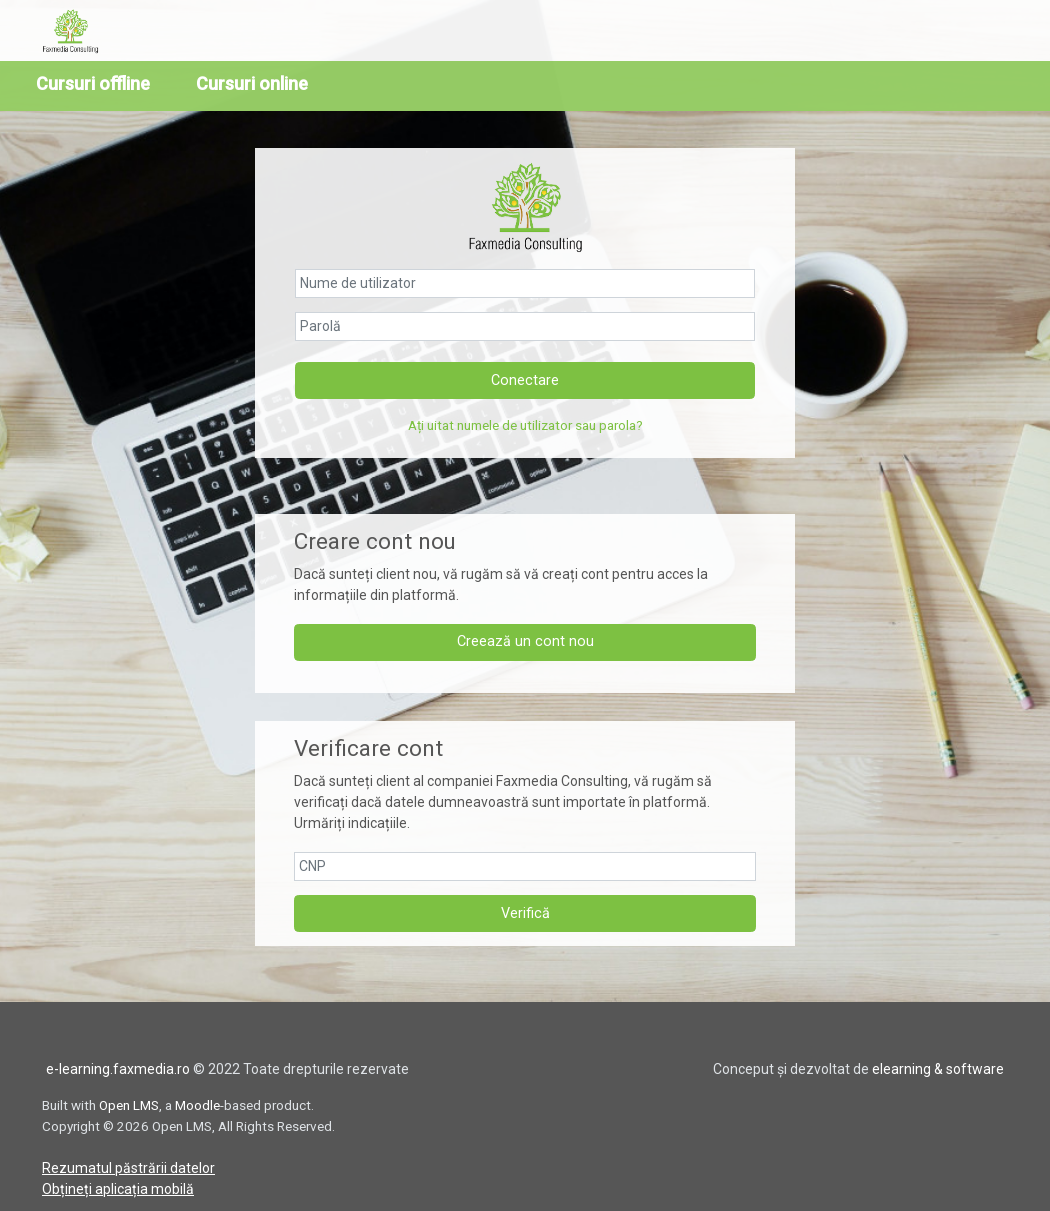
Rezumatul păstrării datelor (128, 1165)
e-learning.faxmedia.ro (118, 1066)
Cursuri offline (93, 83)
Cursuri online (252, 83)
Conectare (525, 377)
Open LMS (129, 1102)
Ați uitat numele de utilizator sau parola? (525, 423)
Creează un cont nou (525, 639)
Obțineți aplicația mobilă (118, 1186)
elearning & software (938, 1066)
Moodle (197, 1102)
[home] (77, 31)
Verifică (525, 910)
